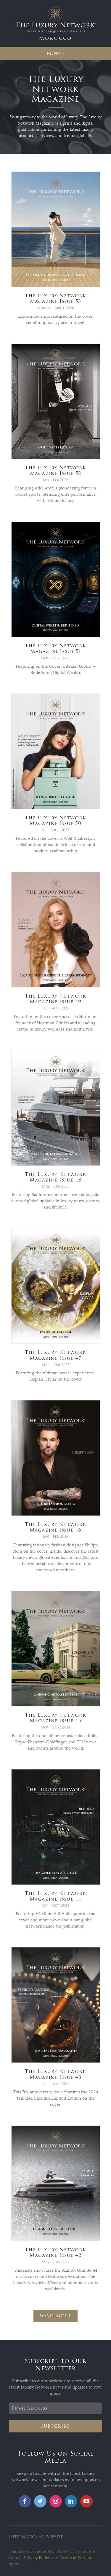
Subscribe (55, 2426)
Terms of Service (75, 2557)
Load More (55, 2316)
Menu (53, 53)
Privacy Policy (37, 2557)
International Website (36, 2537)
